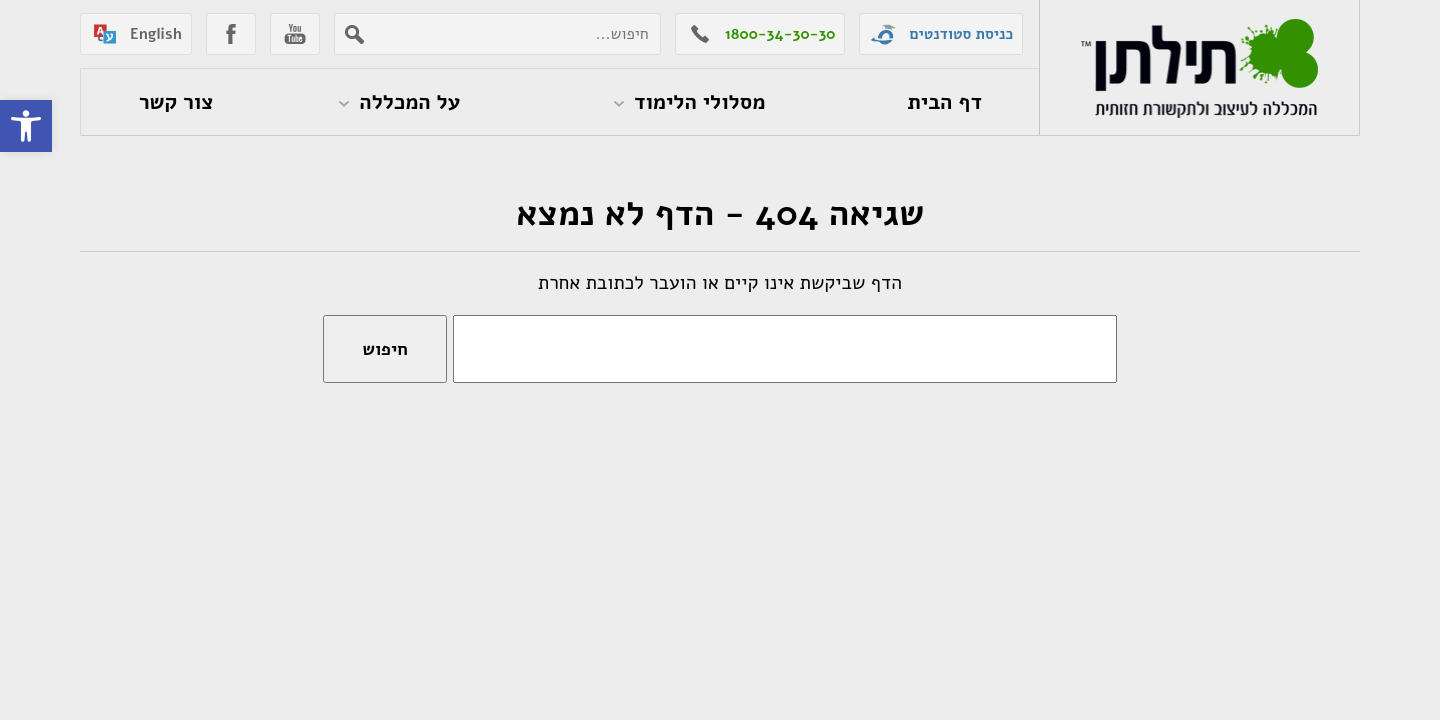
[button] (26, 126)
